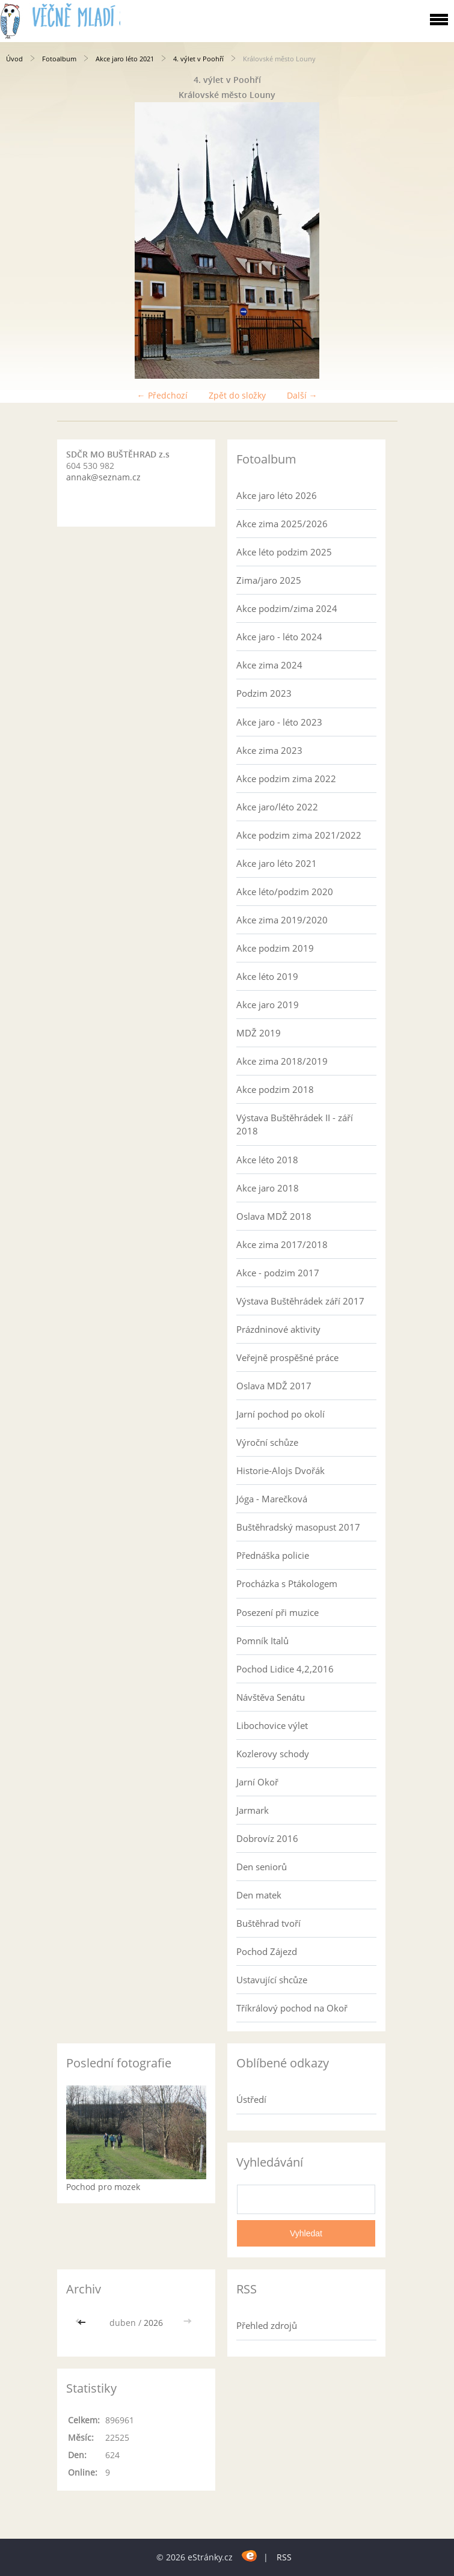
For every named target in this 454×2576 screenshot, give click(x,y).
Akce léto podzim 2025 (284, 552)
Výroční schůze (267, 1442)
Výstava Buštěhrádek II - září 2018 (294, 1124)
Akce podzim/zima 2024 (286, 608)
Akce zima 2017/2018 (282, 1244)
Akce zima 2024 (269, 665)
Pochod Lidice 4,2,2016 (285, 1669)
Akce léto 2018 (267, 1160)
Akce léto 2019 (267, 976)
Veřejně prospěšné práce (287, 1357)
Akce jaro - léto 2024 (279, 637)
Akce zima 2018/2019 (282, 1061)
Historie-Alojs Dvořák (280, 1470)
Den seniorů (261, 1867)
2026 (153, 2322)
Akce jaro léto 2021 (125, 58)
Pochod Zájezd (266, 1951)
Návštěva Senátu (270, 1697)
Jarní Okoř (257, 1782)
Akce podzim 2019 (275, 948)
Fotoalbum (59, 58)
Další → (302, 395)
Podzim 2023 (264, 693)
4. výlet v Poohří (198, 58)
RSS (284, 2557)
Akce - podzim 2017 (277, 1273)
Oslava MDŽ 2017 (273, 1386)
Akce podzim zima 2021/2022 (298, 835)
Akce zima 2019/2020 (282, 920)
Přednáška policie (272, 1555)
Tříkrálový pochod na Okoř (292, 2008)
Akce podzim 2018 (275, 1089)
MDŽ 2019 (258, 1033)
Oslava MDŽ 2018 (273, 1216)
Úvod (14, 58)
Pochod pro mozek (103, 2186)
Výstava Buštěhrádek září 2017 (300, 1301)
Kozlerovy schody (272, 1754)
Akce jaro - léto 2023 (279, 722)
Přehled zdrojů (266, 2325)
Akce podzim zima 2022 (286, 778)
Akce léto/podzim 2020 (284, 892)
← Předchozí (162, 395)
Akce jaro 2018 (267, 1188)
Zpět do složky (237, 395)
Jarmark (252, 1810)
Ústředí (251, 2099)
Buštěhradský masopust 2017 (298, 1527)
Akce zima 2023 (269, 750)
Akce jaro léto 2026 (276, 495)
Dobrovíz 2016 (267, 1838)
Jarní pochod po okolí (280, 1414)
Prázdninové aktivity (278, 1329)
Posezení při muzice (277, 1612)
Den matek (258, 1895)
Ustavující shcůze (271, 1980)
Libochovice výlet (272, 1725)
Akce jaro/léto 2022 (277, 807)
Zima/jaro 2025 (268, 580)
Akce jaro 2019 (267, 1005)
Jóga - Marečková (271, 1499)
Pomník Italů (262, 1641)
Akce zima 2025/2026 (282, 524)
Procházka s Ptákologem (286, 1583)
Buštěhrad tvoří (268, 1923)
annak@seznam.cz (103, 477)
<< (83, 2322)
